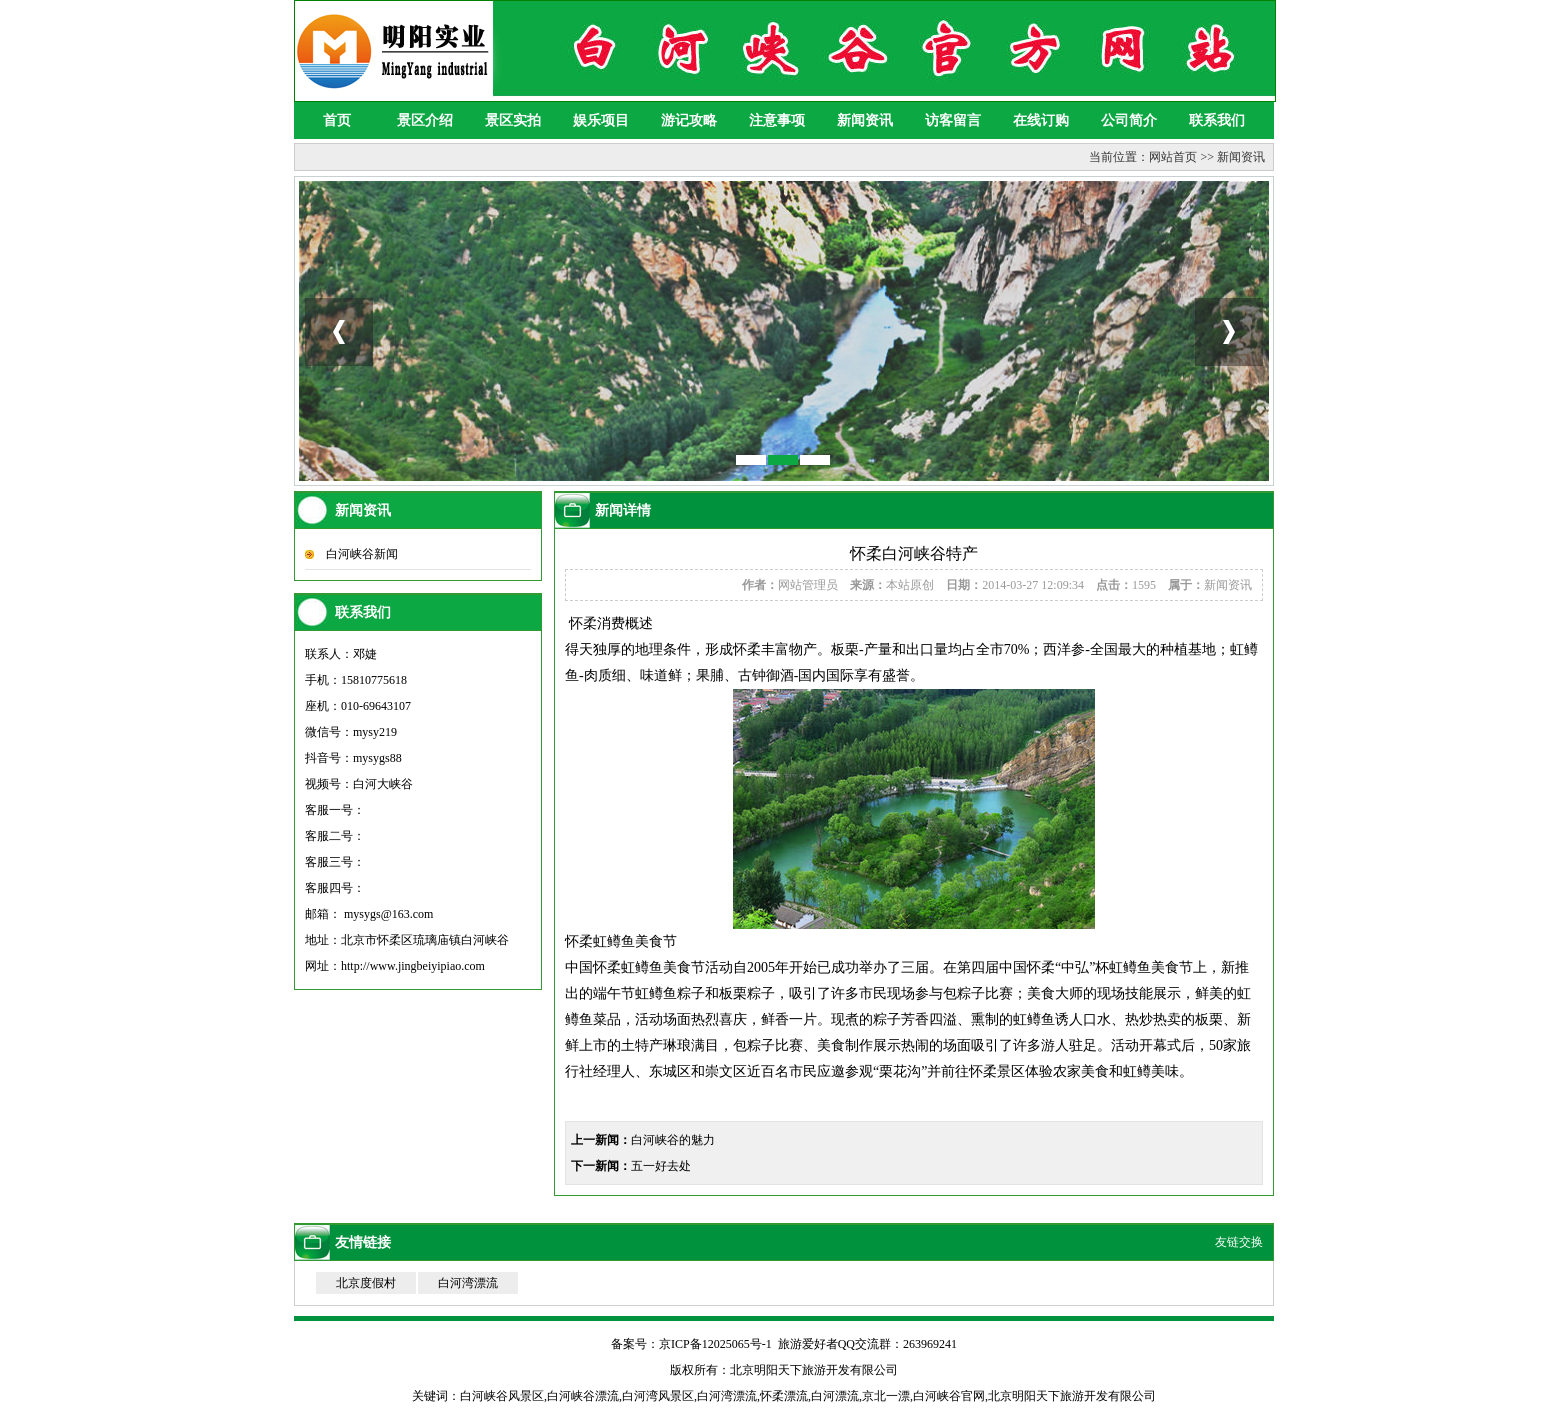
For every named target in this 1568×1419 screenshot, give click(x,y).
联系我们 (1217, 120)
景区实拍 (513, 120)
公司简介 (1129, 120)
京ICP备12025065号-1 (715, 1344)
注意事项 (777, 120)
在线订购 (1041, 120)
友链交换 (1239, 1242)
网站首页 (1173, 157)
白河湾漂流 (468, 1283)
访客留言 (953, 120)
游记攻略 (689, 120)
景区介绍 (425, 120)
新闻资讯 (865, 120)
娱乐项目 (601, 120)
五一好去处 (661, 1166)
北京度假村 (366, 1283)
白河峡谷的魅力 (673, 1140)
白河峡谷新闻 (362, 554)
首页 (337, 120)
